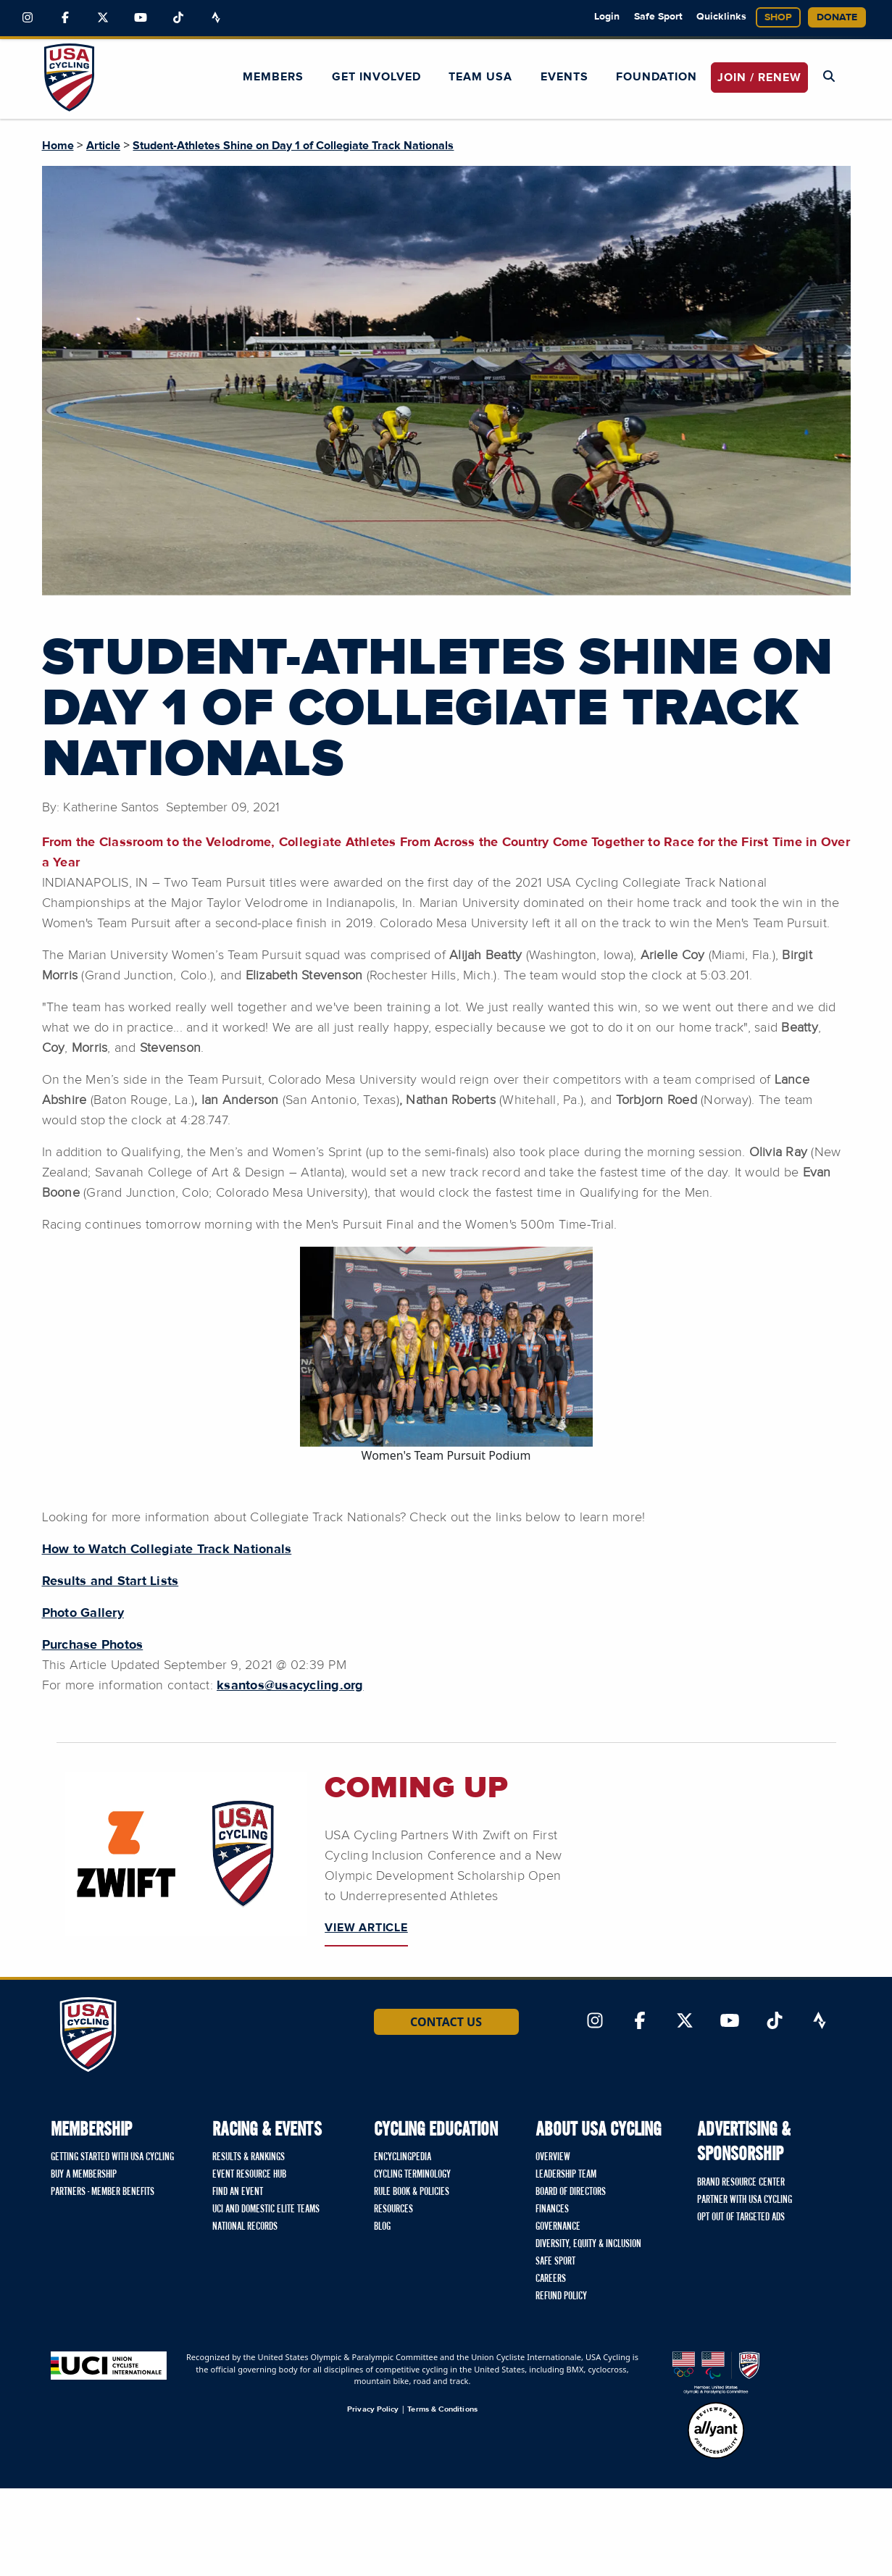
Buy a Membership (84, 2175)
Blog (382, 2227)
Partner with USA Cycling (744, 2200)
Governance (557, 2227)
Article (103, 145)
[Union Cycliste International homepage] (109, 2365)
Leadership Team (565, 2175)
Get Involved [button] (376, 77)
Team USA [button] (480, 77)
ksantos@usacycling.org (290, 1685)
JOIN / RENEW (759, 77)
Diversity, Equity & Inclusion (588, 2244)
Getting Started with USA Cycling (112, 2157)
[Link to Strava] (216, 18)
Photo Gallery (83, 1613)
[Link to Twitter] (103, 18)
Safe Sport (658, 17)
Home (58, 145)
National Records (245, 2227)
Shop (778, 17)
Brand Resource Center (741, 2183)
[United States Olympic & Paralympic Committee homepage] (716, 2372)
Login (607, 17)
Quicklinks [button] (721, 17)
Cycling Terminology (412, 2175)
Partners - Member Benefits (102, 2192)
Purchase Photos (92, 1645)
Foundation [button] (656, 77)
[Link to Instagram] (27, 18)
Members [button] (273, 77)
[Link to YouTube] (140, 18)
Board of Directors (570, 2192)
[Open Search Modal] (829, 76)
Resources (393, 2209)
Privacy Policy (373, 2409)
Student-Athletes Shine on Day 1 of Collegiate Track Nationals (293, 145)
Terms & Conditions (442, 2409)
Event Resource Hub (249, 2175)
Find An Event (237, 2192)
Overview (552, 2157)
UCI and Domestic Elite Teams (266, 2209)
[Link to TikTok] (178, 18)
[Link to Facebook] (65, 18)
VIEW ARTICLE (366, 1927)
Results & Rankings (248, 2157)
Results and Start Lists (110, 1581)
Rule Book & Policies (411, 2192)
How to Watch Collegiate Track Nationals (167, 1549)
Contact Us (446, 2022)
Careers (550, 2279)
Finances (552, 2209)
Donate (837, 17)
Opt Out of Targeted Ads (741, 2217)
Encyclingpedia (402, 2157)
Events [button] (564, 77)
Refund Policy (561, 2296)
